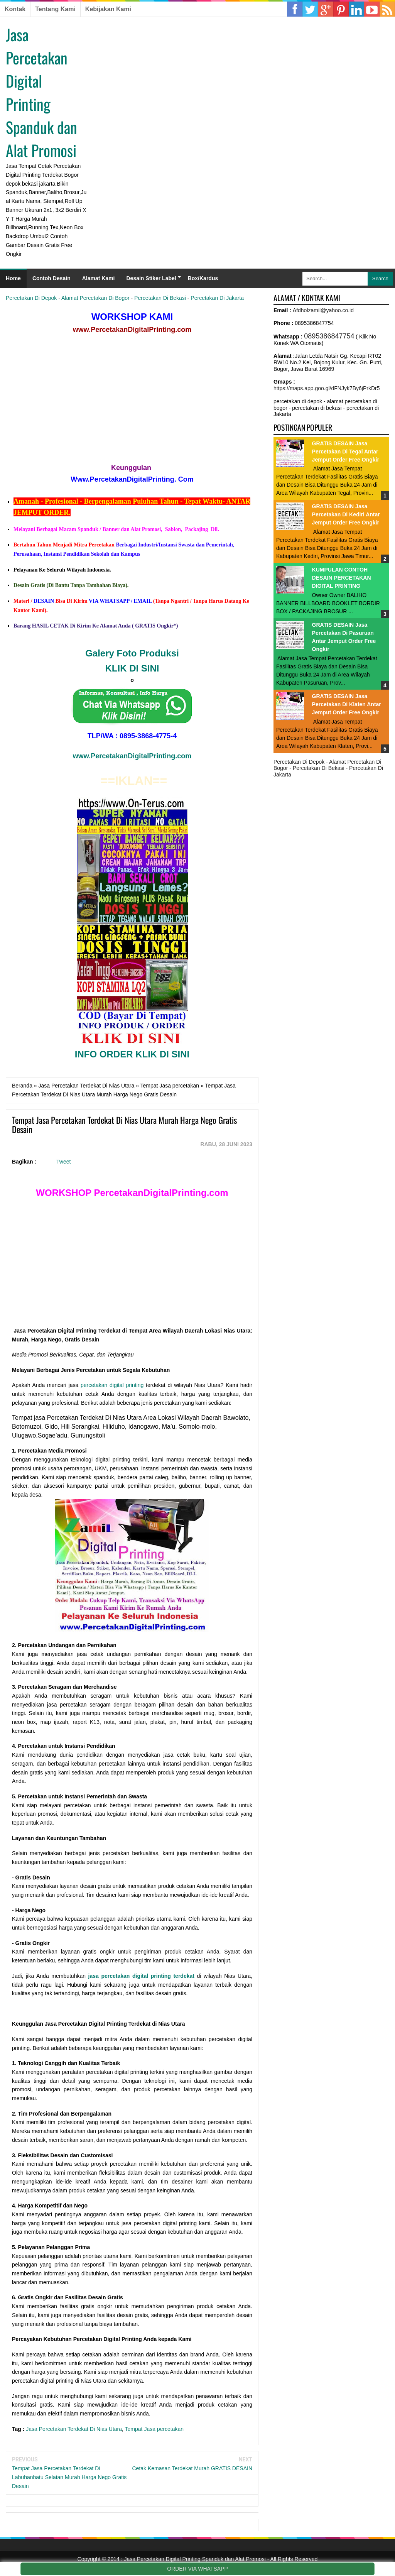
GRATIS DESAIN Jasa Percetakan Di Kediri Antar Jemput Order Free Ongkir (346, 514)
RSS (387, 9)
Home (13, 278)
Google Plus (325, 9)
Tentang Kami (55, 9)
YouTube (372, 9)
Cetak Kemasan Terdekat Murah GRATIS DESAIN (192, 2468)
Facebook (294, 9)
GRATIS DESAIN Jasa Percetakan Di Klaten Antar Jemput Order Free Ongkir (346, 704)
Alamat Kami (98, 278)
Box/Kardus (203, 278)
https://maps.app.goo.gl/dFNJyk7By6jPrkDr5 (326, 388)
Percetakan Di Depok (31, 298)
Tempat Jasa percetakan (154, 2429)
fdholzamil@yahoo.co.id (325, 310)
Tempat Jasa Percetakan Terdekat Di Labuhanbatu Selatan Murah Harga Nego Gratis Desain (69, 2477)
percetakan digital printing (112, 1385)
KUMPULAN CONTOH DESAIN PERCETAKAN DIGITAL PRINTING (341, 578)
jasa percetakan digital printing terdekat (141, 1976)
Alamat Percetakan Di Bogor (95, 298)
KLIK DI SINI (132, 668)
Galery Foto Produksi (132, 653)
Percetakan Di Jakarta (217, 298)
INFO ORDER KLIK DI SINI (132, 1054)
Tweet (63, 1162)
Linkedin (341, 9)
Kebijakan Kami (108, 9)
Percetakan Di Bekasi (160, 298)
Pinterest (356, 9)
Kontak (15, 9)
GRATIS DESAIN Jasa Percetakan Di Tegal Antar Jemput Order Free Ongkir (345, 451)
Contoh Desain (51, 278)
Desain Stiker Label (151, 278)
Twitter (310, 9)
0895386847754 (329, 336)
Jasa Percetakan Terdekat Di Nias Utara (74, 2429)
